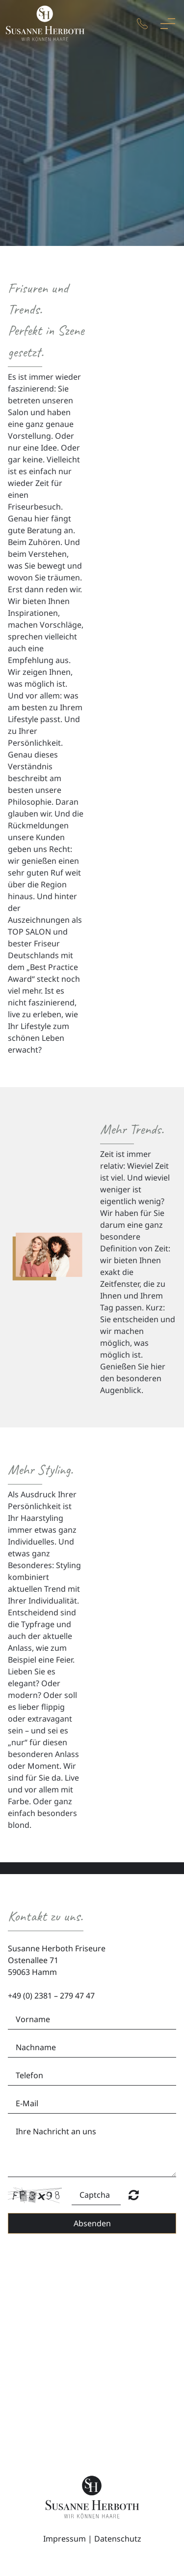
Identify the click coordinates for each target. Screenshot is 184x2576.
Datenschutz (117, 2538)
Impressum (64, 2538)
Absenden (92, 2223)
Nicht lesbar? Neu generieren (134, 2195)
